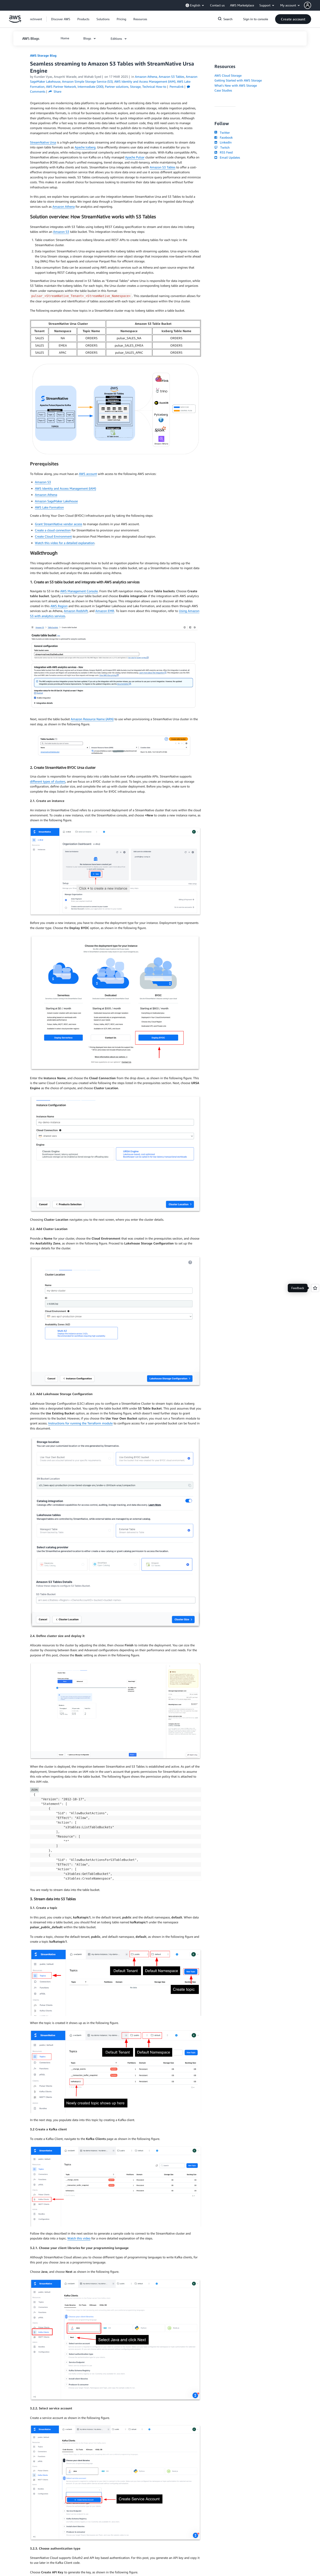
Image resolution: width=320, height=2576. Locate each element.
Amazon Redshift (76, 611)
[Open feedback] (315, 1288)
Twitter (222, 132)
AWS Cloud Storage (228, 75)
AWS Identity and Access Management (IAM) (65, 488)
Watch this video (78, 2238)
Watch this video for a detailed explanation (64, 543)
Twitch (222, 147)
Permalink (177, 86)
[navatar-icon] (307, 5)
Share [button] (55, 91)
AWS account (88, 474)
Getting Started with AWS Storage (238, 80)
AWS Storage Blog (43, 55)
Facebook (223, 137)
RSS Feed (223, 152)
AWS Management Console (79, 591)
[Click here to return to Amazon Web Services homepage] (15, 21)
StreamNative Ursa (43, 142)
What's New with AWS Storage (235, 85)
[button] (312, 5)
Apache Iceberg (85, 147)
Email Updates (227, 157)
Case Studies (223, 90)
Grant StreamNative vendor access (58, 524)
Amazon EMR (104, 611)
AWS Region (59, 606)
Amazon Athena (63, 206)
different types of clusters (47, 781)
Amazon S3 (61, 231)
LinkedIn (223, 142)
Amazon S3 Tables (162, 167)
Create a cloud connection (53, 530)
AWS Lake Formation (49, 507)
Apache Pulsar (134, 157)
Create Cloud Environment (53, 536)
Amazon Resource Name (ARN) (92, 719)
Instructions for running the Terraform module (80, 1423)
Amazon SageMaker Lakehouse (56, 501)
